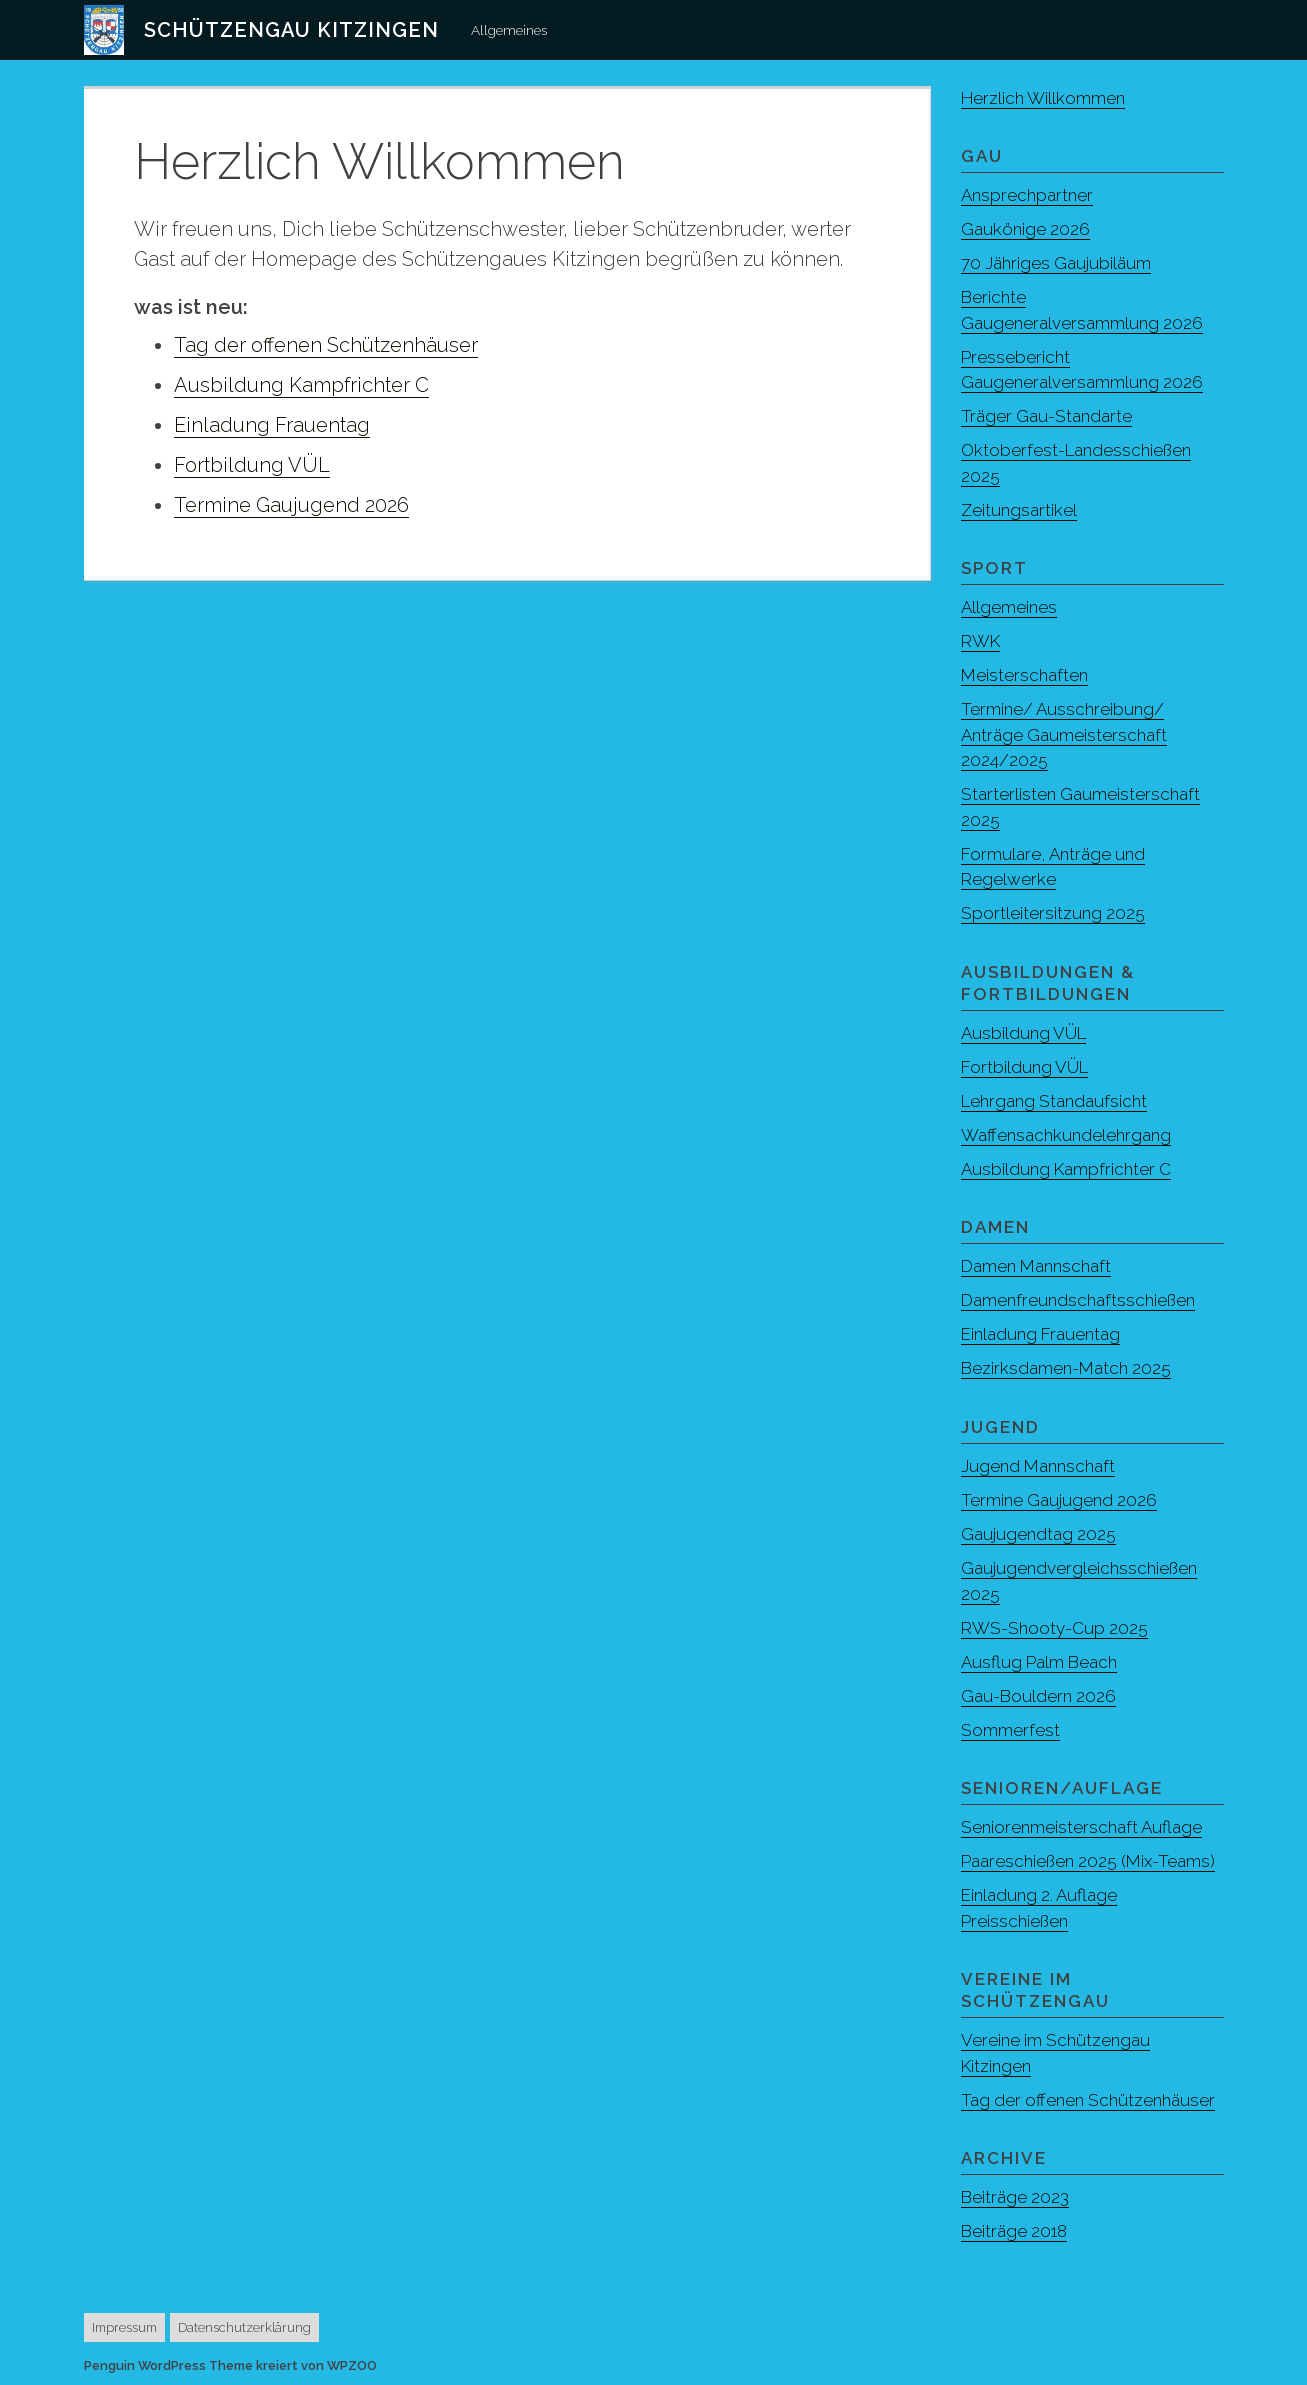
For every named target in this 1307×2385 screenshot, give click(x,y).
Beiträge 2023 (1015, 2197)
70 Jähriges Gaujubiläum (1056, 263)
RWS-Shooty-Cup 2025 (1054, 1628)
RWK (980, 641)
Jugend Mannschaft (1038, 1466)
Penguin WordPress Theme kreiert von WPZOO (230, 2365)
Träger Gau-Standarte (1046, 416)
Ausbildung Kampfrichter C (301, 385)
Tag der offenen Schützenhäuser (326, 345)
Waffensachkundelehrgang (1066, 1135)
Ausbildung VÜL (1023, 1033)
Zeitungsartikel (1019, 510)
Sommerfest (1010, 1730)
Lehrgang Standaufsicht (1054, 1101)
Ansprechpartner (1027, 195)
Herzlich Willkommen (1043, 98)
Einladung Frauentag (272, 425)
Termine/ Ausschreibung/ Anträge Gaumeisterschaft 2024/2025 (1064, 734)
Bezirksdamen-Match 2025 (1066, 1368)
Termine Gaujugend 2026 (291, 505)
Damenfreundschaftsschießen (1078, 1300)
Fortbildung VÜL (252, 465)
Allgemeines (509, 30)
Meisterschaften (1024, 675)
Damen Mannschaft (1036, 1266)
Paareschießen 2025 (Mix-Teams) (1088, 1861)
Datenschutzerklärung (244, 2327)
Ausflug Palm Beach (1039, 1662)
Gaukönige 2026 (1025, 229)
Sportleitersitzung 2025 (1053, 913)
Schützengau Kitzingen (291, 30)
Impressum (124, 2327)
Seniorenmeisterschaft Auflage (1081, 1827)
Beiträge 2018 (1014, 2231)
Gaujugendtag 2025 (1038, 1534)
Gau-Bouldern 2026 (1038, 1696)
